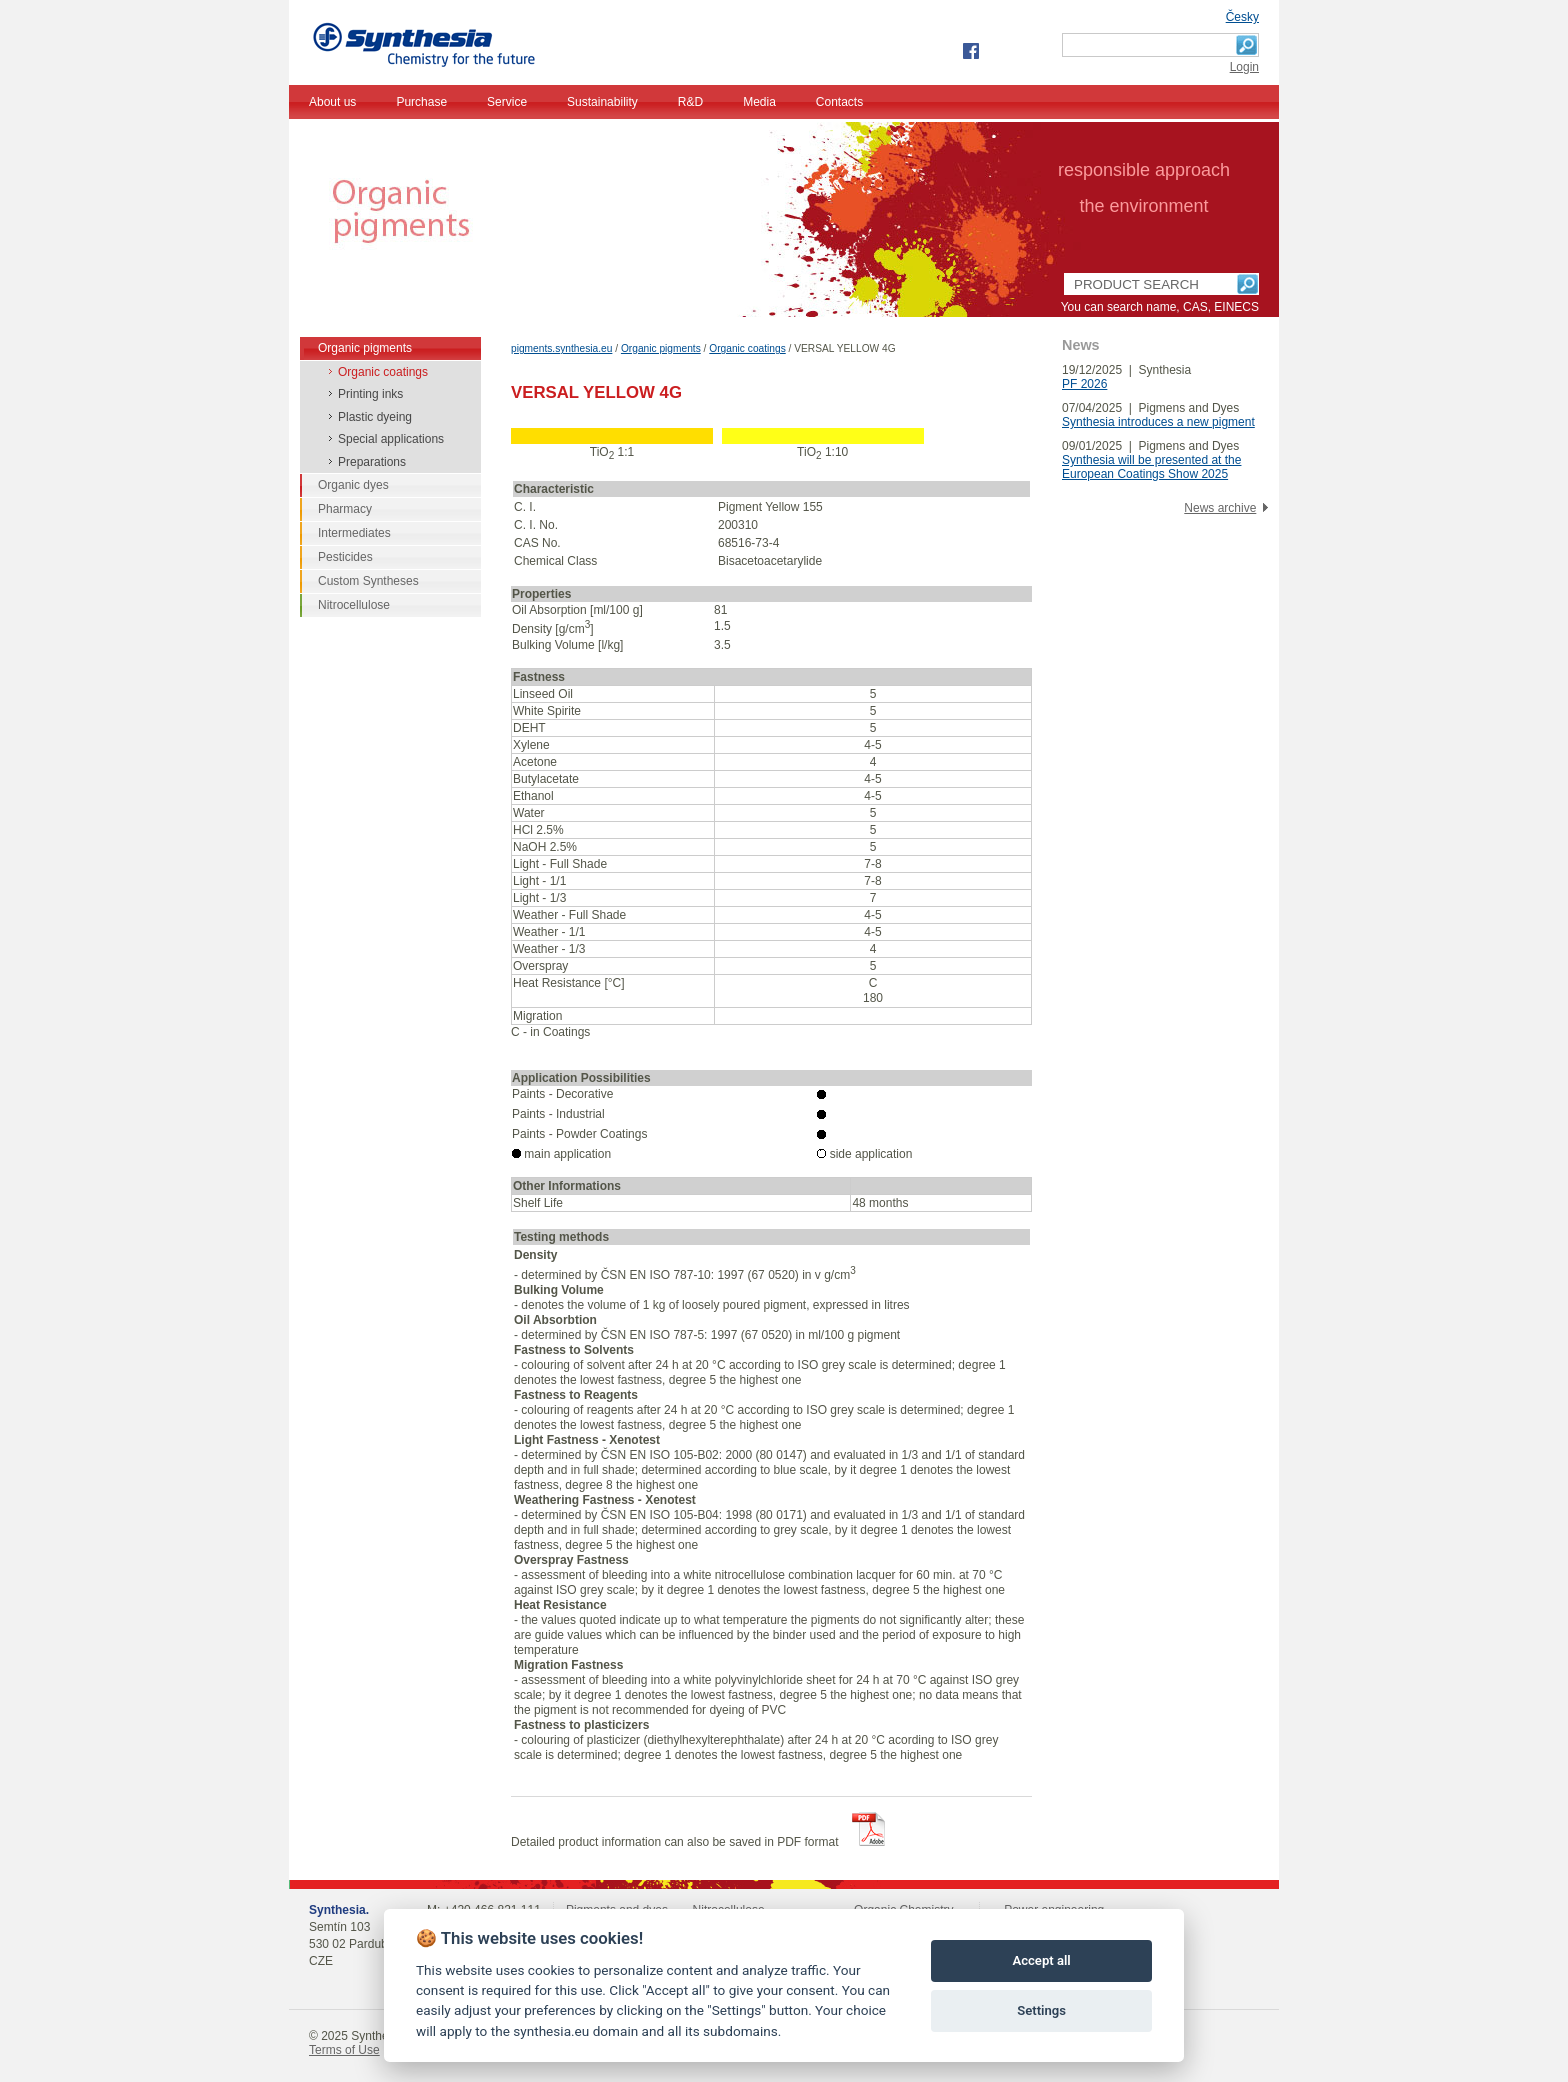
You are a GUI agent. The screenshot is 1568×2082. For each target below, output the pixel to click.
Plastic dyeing (375, 417)
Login (1244, 67)
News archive (1220, 508)
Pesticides (345, 557)
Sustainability (602, 102)
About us (332, 102)
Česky (1242, 17)
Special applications (391, 439)
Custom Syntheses (368, 581)
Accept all (1041, 1960)
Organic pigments (661, 348)
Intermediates (354, 533)
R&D (690, 102)
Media (759, 102)
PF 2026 (1084, 384)
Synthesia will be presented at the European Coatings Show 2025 (1151, 467)
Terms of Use (344, 2050)
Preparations (372, 462)
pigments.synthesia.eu (561, 348)
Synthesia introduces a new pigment (1158, 422)
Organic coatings (747, 348)
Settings (1041, 2010)
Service (507, 102)
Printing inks (370, 394)
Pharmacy (345, 509)
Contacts (839, 102)
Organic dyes (353, 485)
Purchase (421, 102)
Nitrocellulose (354, 605)
